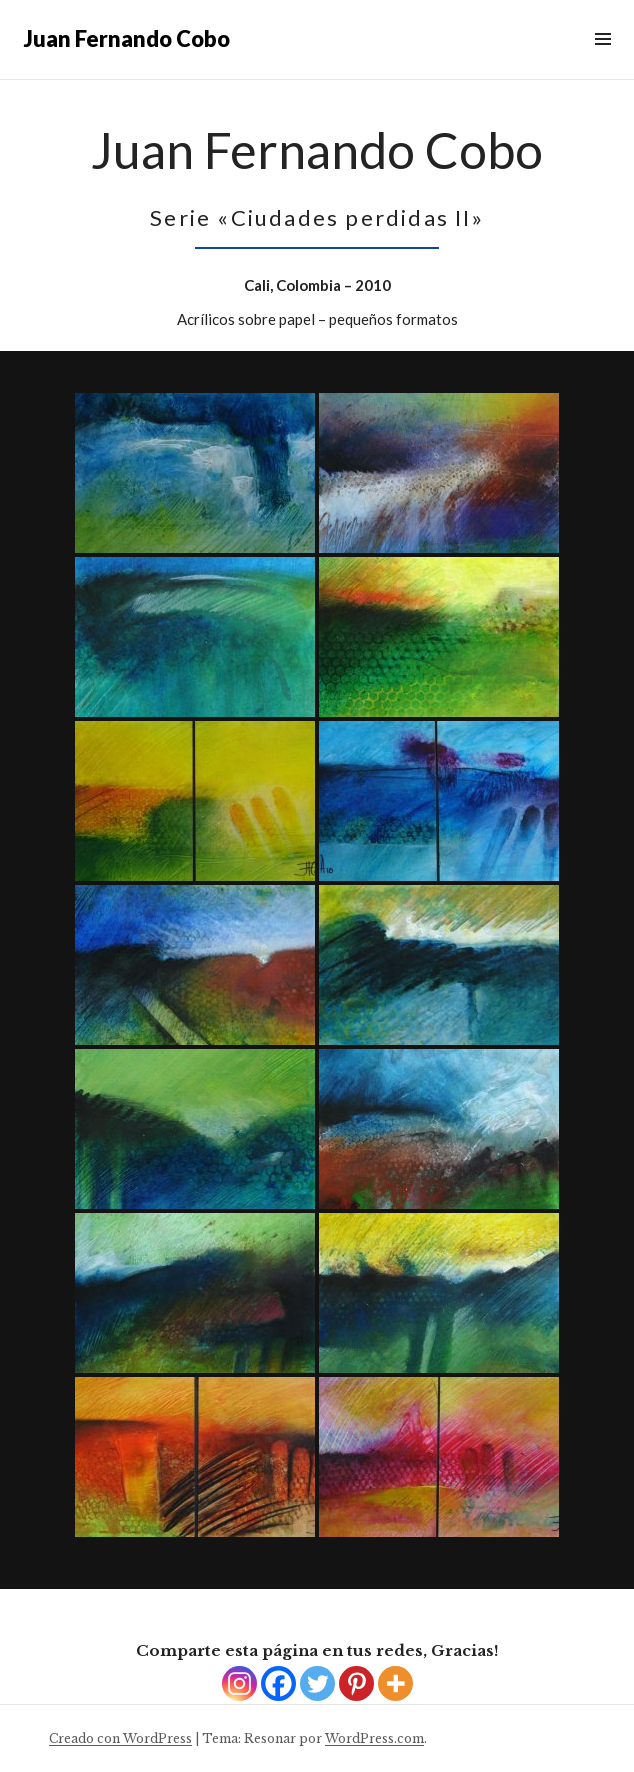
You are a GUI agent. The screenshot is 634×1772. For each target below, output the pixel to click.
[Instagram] (239, 1683)
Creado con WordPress (120, 1738)
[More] (395, 1683)
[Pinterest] (356, 1683)
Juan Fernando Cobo (127, 38)
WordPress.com (374, 1738)
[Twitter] (317, 1683)
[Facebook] (278, 1683)
